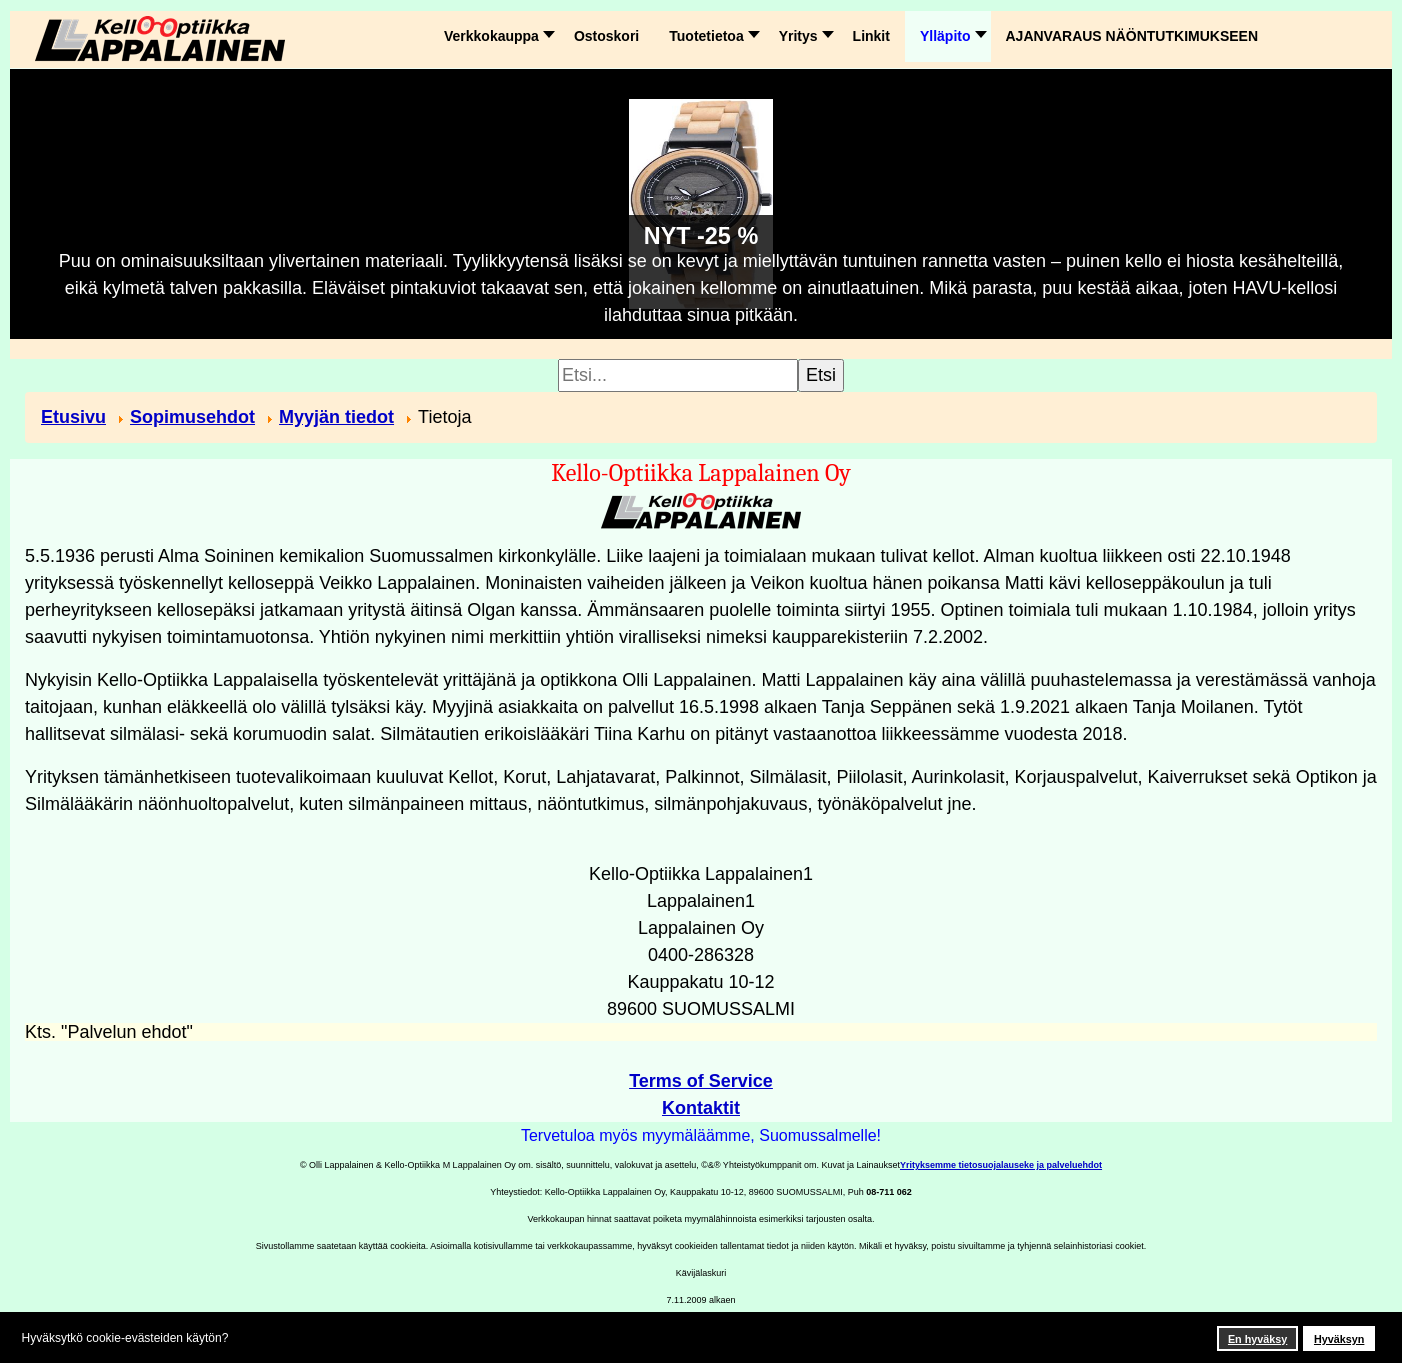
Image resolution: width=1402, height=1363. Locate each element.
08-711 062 (889, 1192)
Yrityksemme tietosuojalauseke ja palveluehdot (1001, 1165)
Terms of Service (701, 1081)
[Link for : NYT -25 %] (701, 204)
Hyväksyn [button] (1339, 1339)
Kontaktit (701, 1108)
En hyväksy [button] (1257, 1339)
